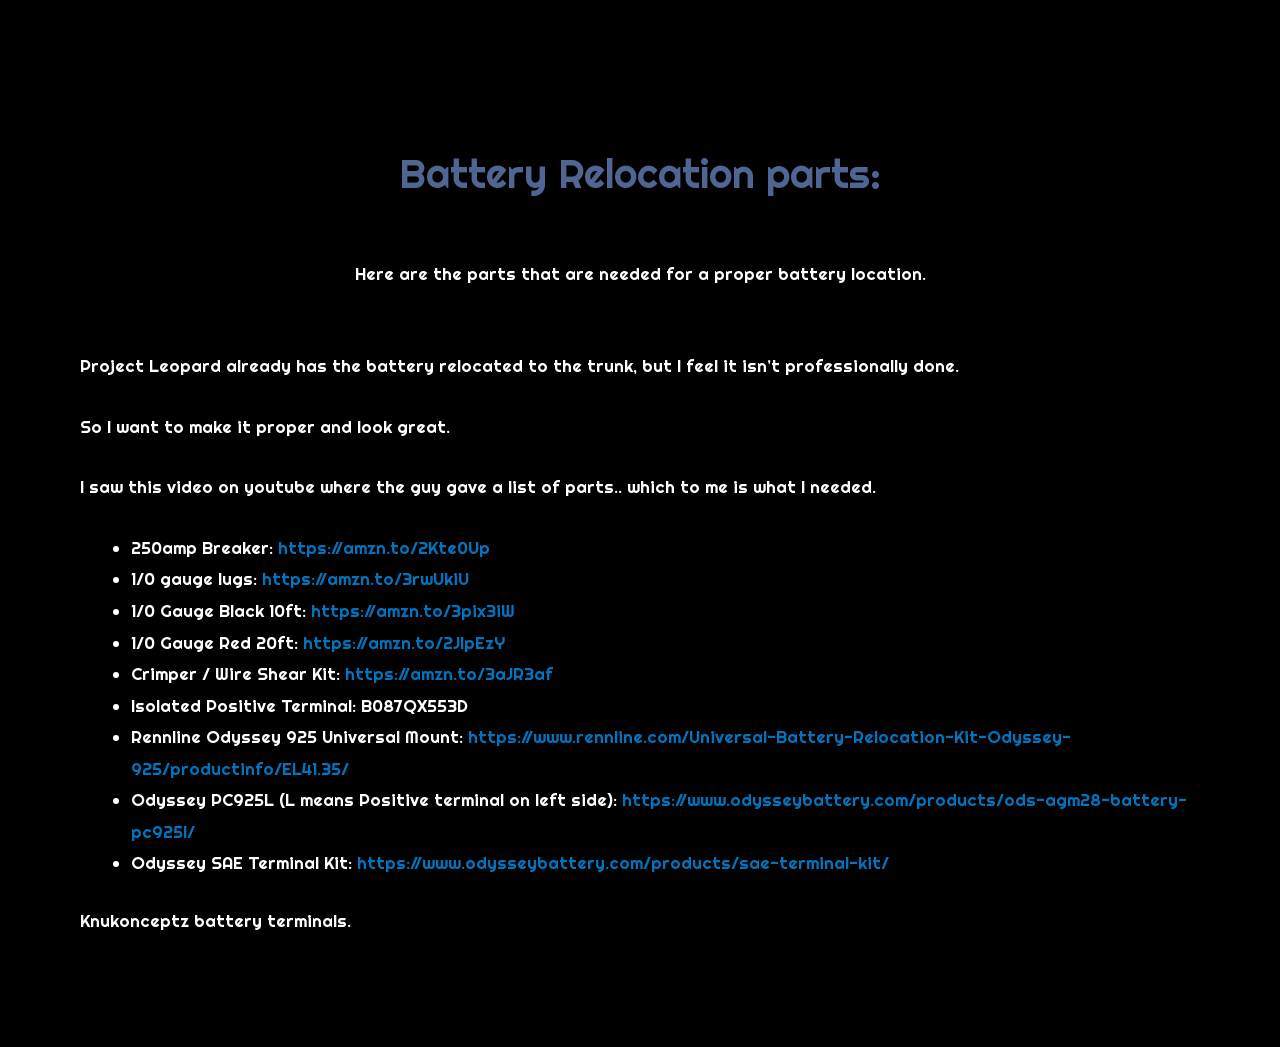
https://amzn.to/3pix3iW (413, 610)
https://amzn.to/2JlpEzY (404, 642)
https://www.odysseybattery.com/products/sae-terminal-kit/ (623, 862)
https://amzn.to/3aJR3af (449, 673)
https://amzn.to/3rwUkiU (365, 578)
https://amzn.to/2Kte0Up (384, 547)
